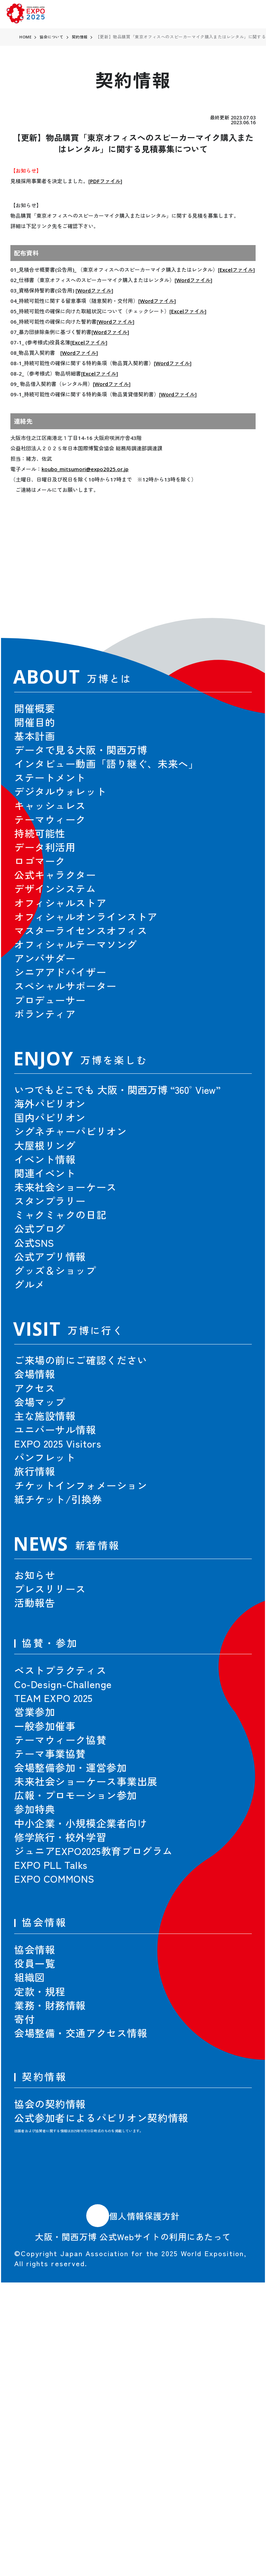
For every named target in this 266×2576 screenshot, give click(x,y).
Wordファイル (193, 280)
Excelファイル (236, 269)
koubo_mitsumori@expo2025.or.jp (85, 469)
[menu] (250, 14)
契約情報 (82, 37)
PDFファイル (105, 181)
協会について (53, 37)
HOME (25, 37)
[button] (230, 579)
